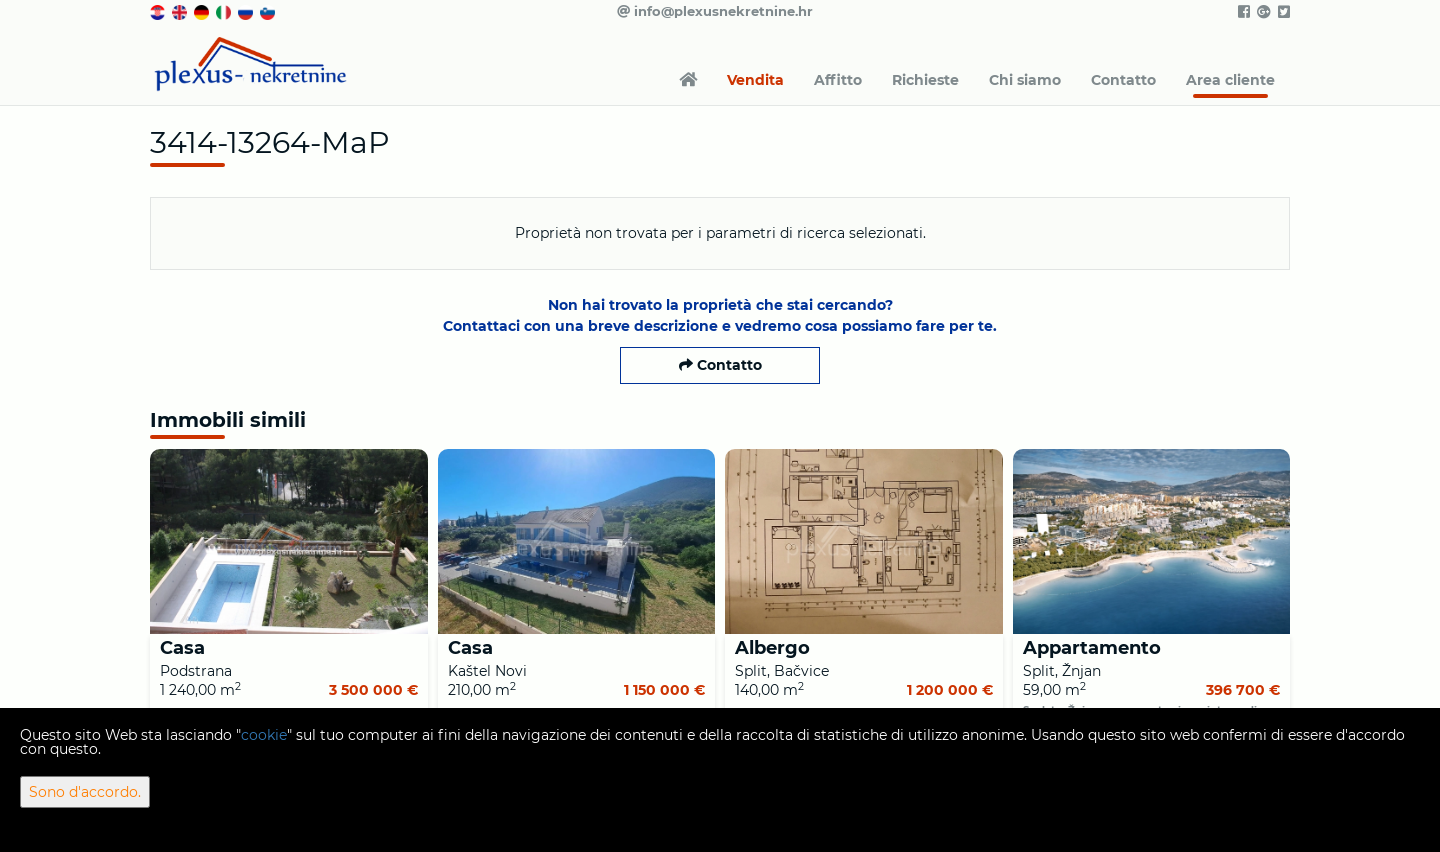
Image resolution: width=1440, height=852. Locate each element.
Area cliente (1230, 80)
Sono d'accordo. (85, 792)
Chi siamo (1025, 80)
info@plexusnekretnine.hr (715, 11)
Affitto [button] (838, 80)
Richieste (925, 80)
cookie (264, 735)
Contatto (1123, 80)
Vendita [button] (755, 80)
